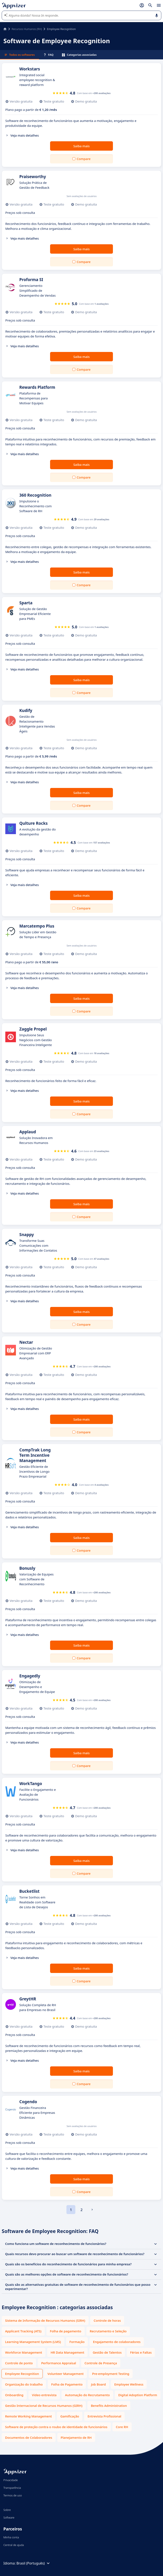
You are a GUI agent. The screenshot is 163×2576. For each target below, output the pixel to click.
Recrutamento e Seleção (108, 2331)
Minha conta (11, 2537)
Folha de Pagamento (67, 2384)
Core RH (122, 2427)
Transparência (12, 2488)
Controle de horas (107, 2320)
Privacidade (10, 2480)
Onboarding (14, 2395)
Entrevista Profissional (104, 2416)
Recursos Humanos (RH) (27, 29)
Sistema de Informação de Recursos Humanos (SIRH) (45, 2320)
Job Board (98, 2384)
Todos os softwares (19, 55)
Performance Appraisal (58, 2363)
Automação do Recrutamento (87, 2395)
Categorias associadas (79, 55)
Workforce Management (23, 2352)
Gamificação (69, 2416)
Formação (76, 2342)
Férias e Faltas (141, 2352)
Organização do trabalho (24, 2384)
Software (8, 2517)
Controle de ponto (19, 2363)
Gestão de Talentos (107, 2352)
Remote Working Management (28, 2416)
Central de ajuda (13, 2545)
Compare (83, 159)
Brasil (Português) (33, 2563)
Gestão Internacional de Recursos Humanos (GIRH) (43, 2405)
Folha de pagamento (65, 2331)
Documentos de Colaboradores (28, 2437)
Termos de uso (12, 2495)
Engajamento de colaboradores (117, 2342)
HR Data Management (67, 2352)
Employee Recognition (22, 2374)
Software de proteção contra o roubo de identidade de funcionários (56, 2427)
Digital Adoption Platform (137, 2395)
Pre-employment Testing (110, 2374)
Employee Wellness (128, 2384)
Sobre (7, 2510)
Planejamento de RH (76, 2437)
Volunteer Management (66, 2374)
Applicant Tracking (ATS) (23, 2331)
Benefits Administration (109, 2405)
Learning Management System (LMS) (33, 2342)
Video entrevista (44, 2395)
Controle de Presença (100, 2363)
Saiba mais (81, 146)
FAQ (48, 55)
